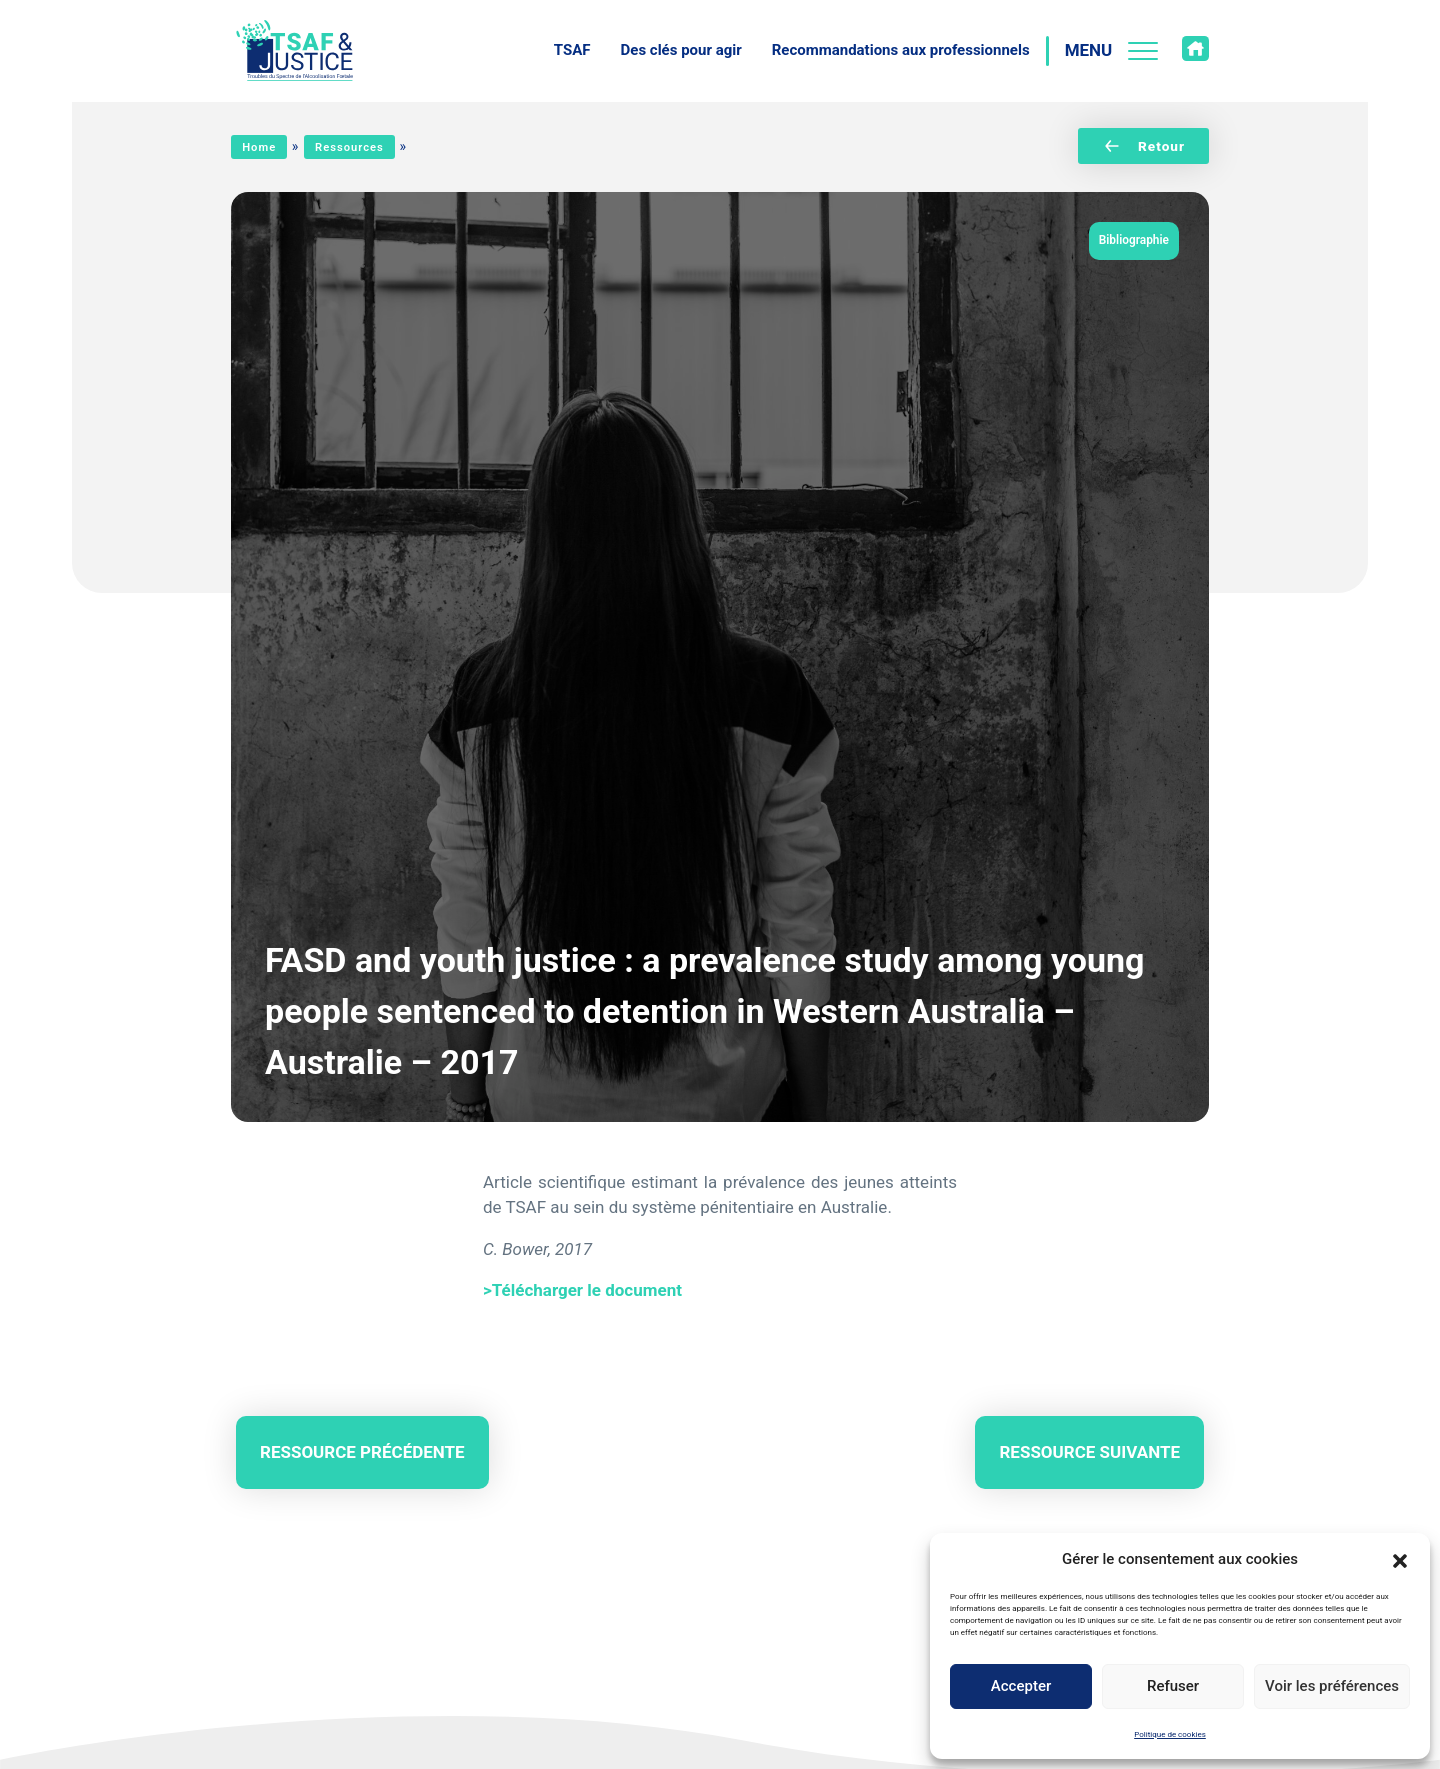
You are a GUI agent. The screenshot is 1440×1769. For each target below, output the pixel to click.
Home (259, 147)
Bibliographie (1134, 240)
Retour (1143, 146)
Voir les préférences (1332, 1686)
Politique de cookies (1170, 1734)
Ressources (349, 147)
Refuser (1173, 1686)
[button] (1400, 1559)
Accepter (1021, 1686)
